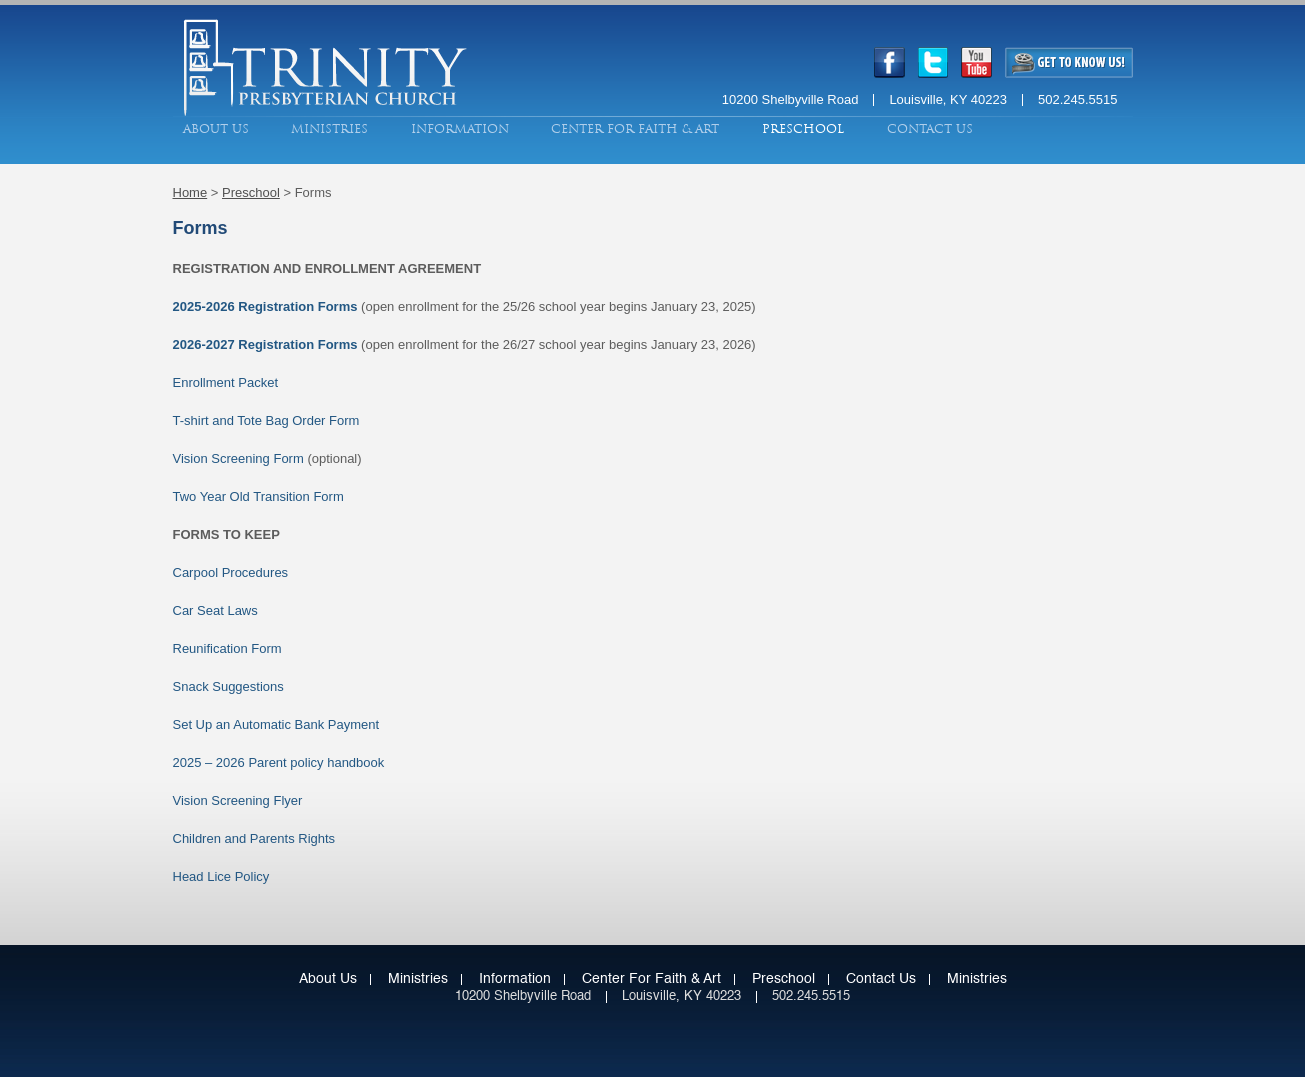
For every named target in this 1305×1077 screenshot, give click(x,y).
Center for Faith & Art (635, 129)
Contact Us (930, 129)
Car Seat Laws (215, 610)
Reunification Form (227, 648)
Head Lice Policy (221, 876)
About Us (216, 129)
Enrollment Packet (226, 382)
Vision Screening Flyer (238, 800)
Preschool (803, 129)
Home (190, 192)
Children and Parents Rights (254, 838)
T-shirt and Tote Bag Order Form (266, 420)
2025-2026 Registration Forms (265, 306)
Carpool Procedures (231, 572)
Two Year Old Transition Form (258, 496)
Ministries (329, 129)
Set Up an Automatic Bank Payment (276, 724)
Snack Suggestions (228, 686)
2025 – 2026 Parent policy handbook (279, 762)
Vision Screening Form (238, 458)
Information (460, 129)
